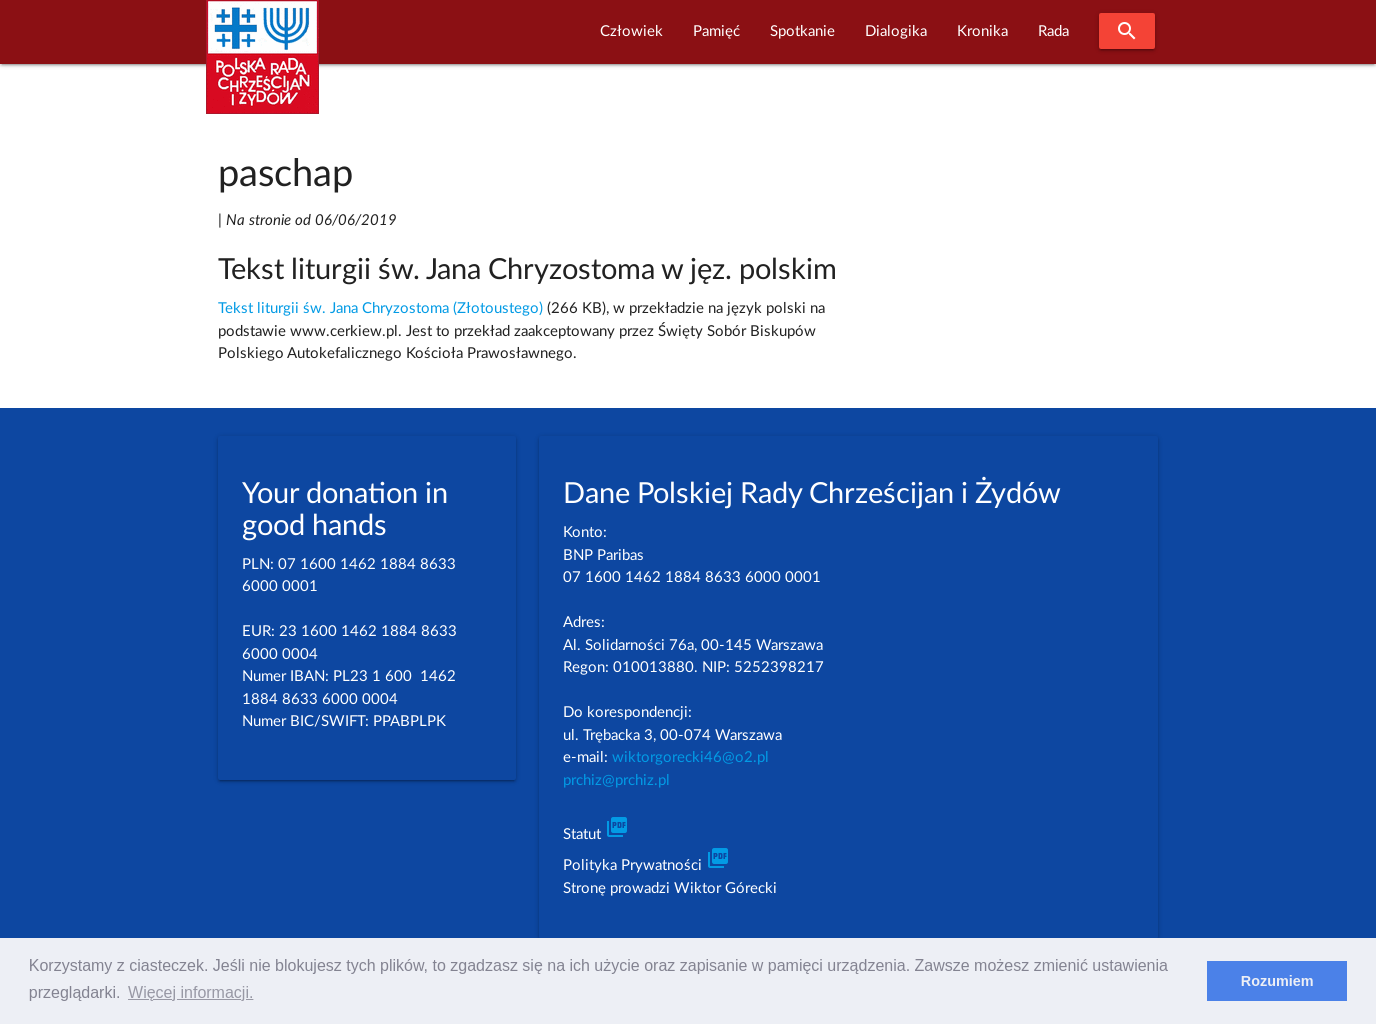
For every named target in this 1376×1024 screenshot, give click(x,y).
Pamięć (716, 31)
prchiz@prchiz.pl (616, 780)
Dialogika (896, 31)
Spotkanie (802, 31)
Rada (1053, 31)
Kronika (982, 31)
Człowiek (631, 31)
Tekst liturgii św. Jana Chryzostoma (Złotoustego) (380, 308)
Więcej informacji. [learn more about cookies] (190, 992)
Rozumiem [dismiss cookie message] (1277, 981)
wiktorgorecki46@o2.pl (690, 757)
